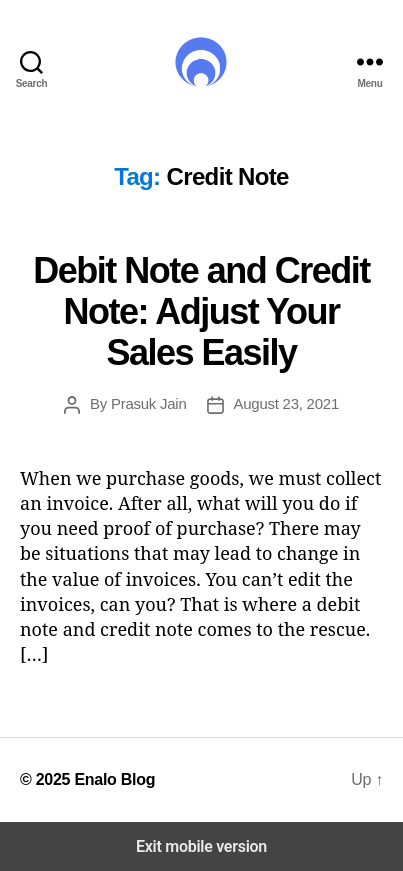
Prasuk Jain (149, 403)
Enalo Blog (114, 779)
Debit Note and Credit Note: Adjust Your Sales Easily (201, 311)
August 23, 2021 (286, 403)
